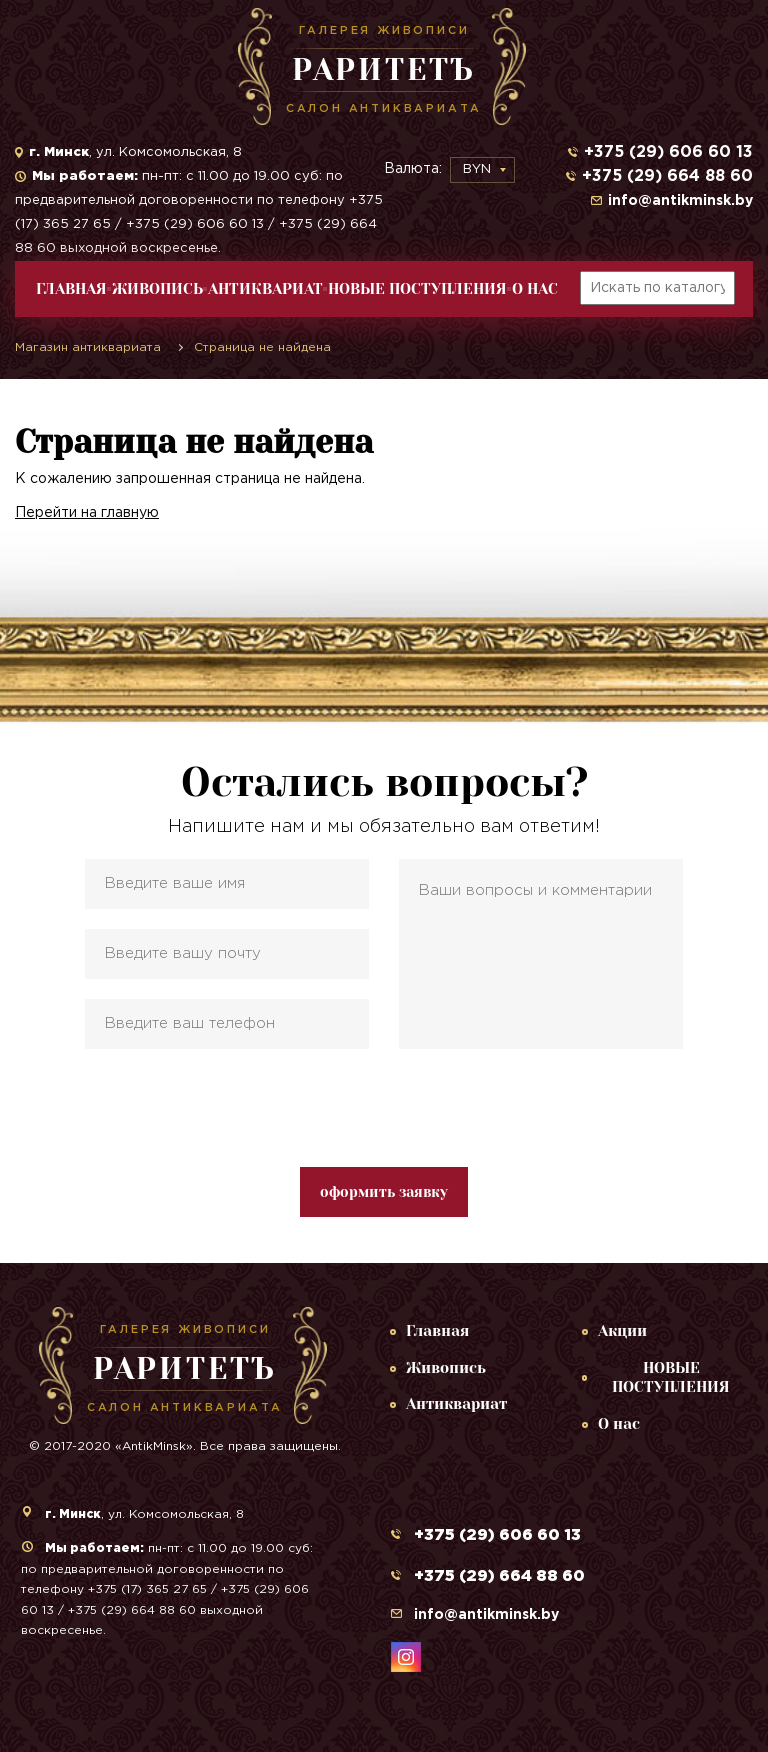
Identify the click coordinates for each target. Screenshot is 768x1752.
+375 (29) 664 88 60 (667, 176)
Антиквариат (265, 289)
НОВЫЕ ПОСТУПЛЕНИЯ (417, 289)
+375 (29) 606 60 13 (668, 152)
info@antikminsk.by (680, 201)
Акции (622, 1331)
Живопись (157, 289)
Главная (71, 289)
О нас (535, 289)
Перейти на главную (87, 513)
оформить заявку (384, 1192)
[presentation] (384, 1108)
